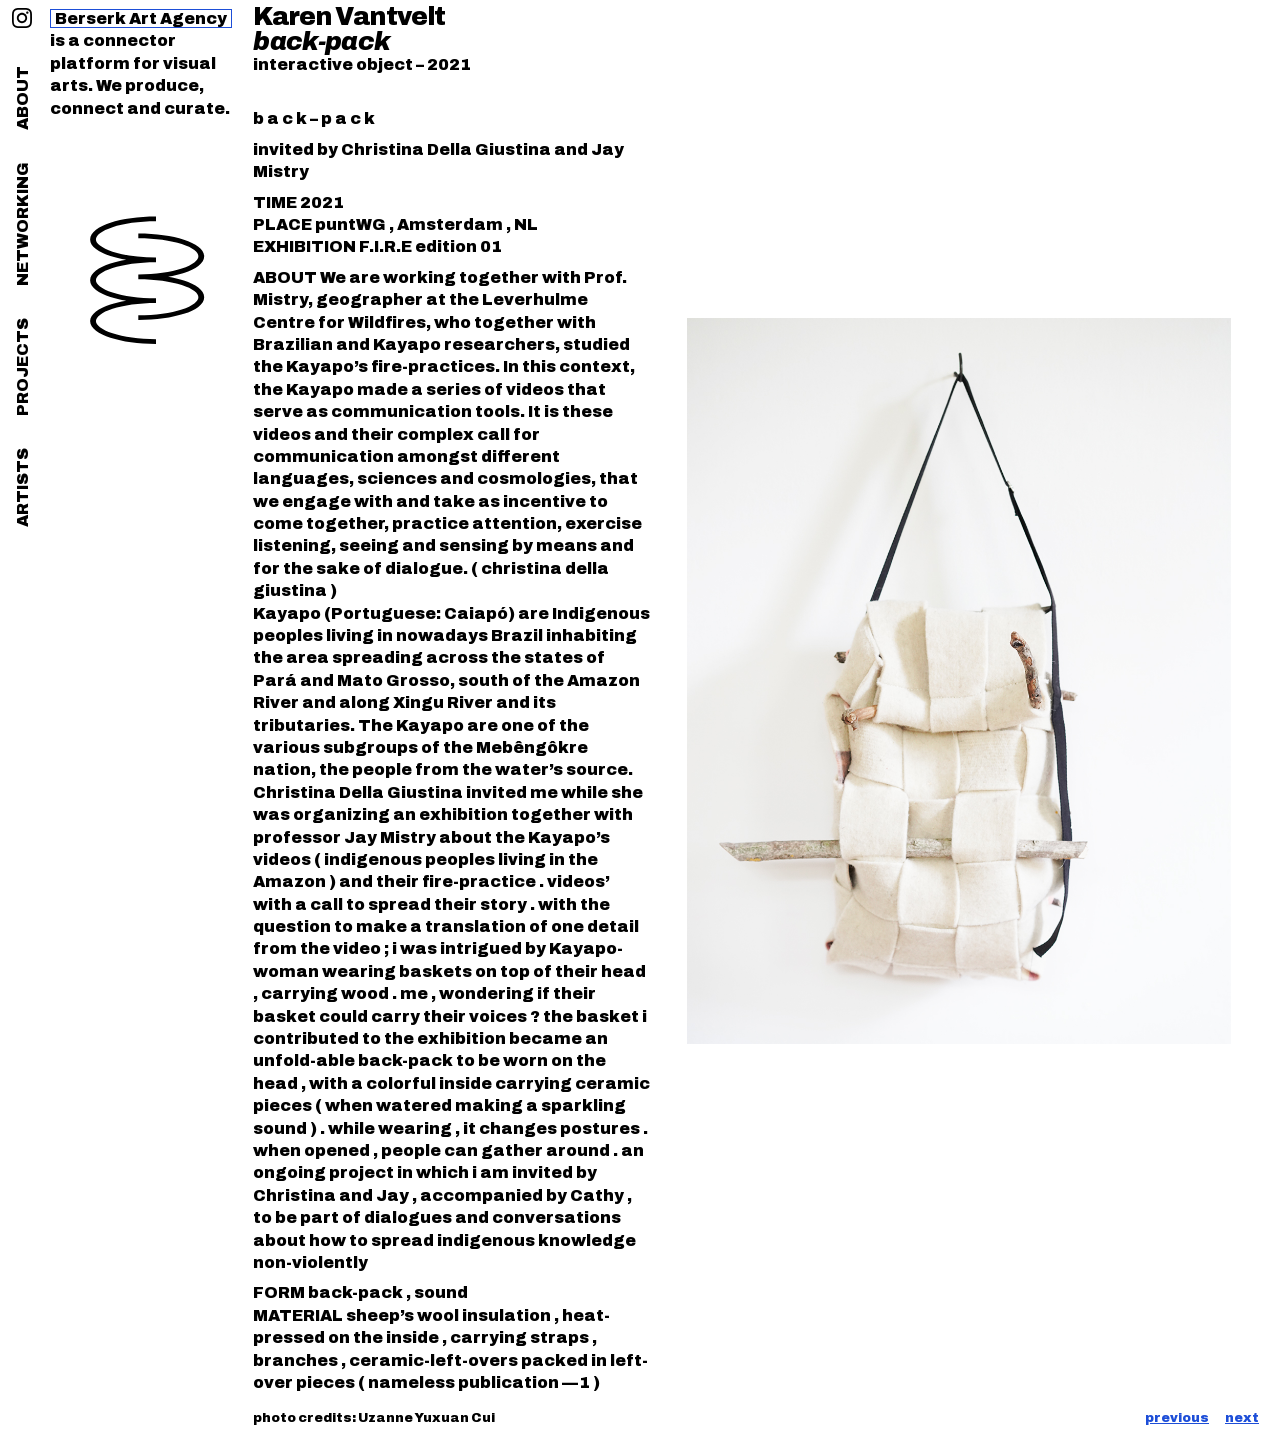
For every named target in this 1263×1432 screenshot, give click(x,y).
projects (22, 367)
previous (1177, 1418)
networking (22, 224)
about (22, 98)
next (1242, 1418)
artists (22, 487)
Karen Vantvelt (349, 16)
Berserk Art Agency (141, 18)
